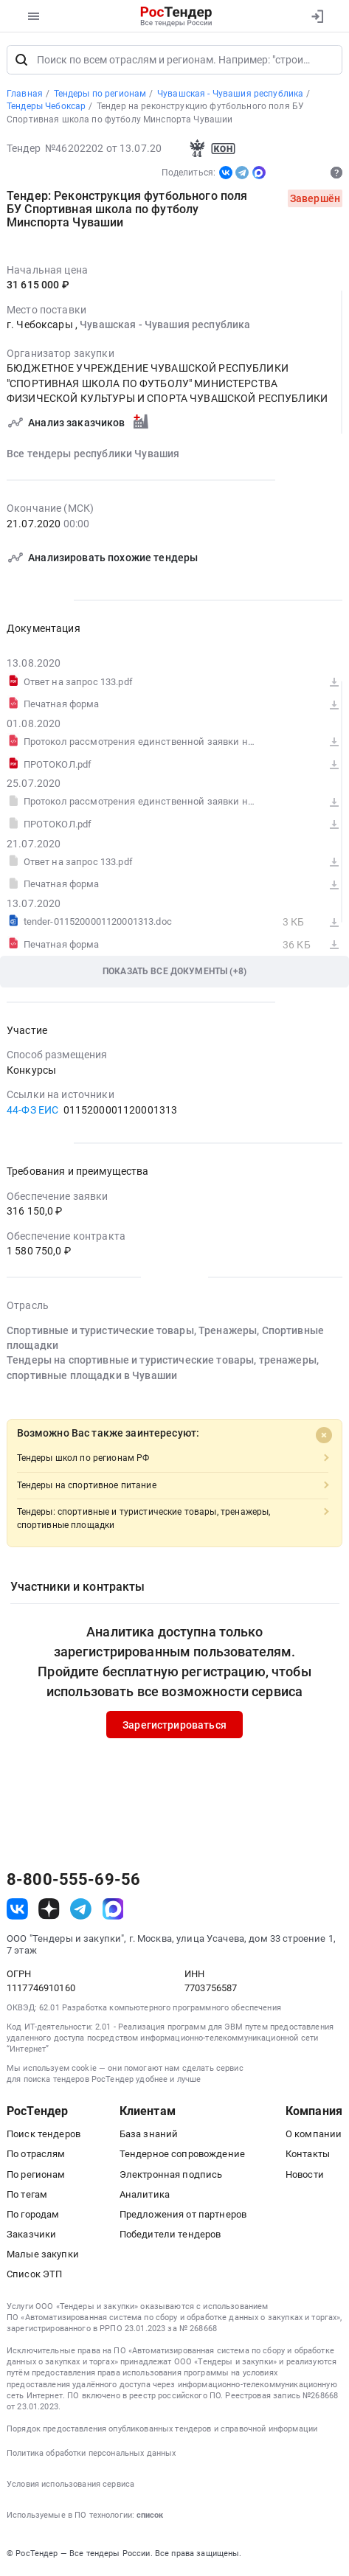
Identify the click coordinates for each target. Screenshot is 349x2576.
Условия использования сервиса (70, 2485)
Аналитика (145, 2195)
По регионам (36, 2175)
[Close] (324, 1436)
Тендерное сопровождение (182, 2155)
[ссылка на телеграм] (80, 1910)
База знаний (149, 2135)
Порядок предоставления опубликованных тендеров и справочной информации (162, 2430)
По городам (33, 2215)
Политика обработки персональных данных (91, 2454)
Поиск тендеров (43, 2135)
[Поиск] (21, 60)
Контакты (308, 2155)
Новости (305, 2175)
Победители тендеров (170, 2235)
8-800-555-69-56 (73, 1880)
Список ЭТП (34, 2275)
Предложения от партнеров (183, 2215)
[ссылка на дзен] (49, 1910)
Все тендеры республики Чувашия (93, 454)
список (150, 2516)
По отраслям (36, 2155)
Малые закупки (43, 2255)
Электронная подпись (171, 2175)
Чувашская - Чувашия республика (165, 325)
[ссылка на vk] (17, 1910)
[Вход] (317, 16)
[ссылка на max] (113, 1910)
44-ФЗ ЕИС (32, 1111)
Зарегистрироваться (174, 1726)
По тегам (27, 2195)
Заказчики (31, 2235)
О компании (314, 2135)
